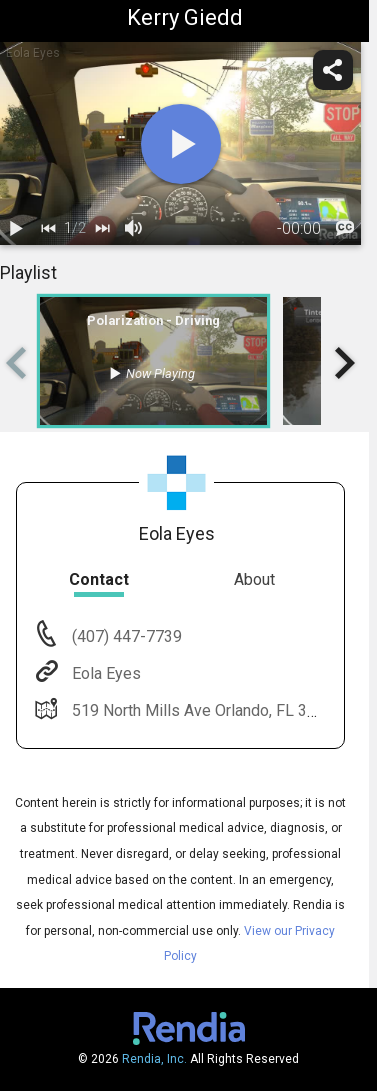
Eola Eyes (104, 673)
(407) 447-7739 (125, 636)
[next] (102, 229)
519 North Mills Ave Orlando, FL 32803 (205, 710)
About (254, 579)
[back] (48, 229)
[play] (181, 144)
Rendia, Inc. (154, 1059)
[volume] (134, 229)
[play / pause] (16, 229)
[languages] (345, 229)
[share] (333, 70)
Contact (99, 579)
